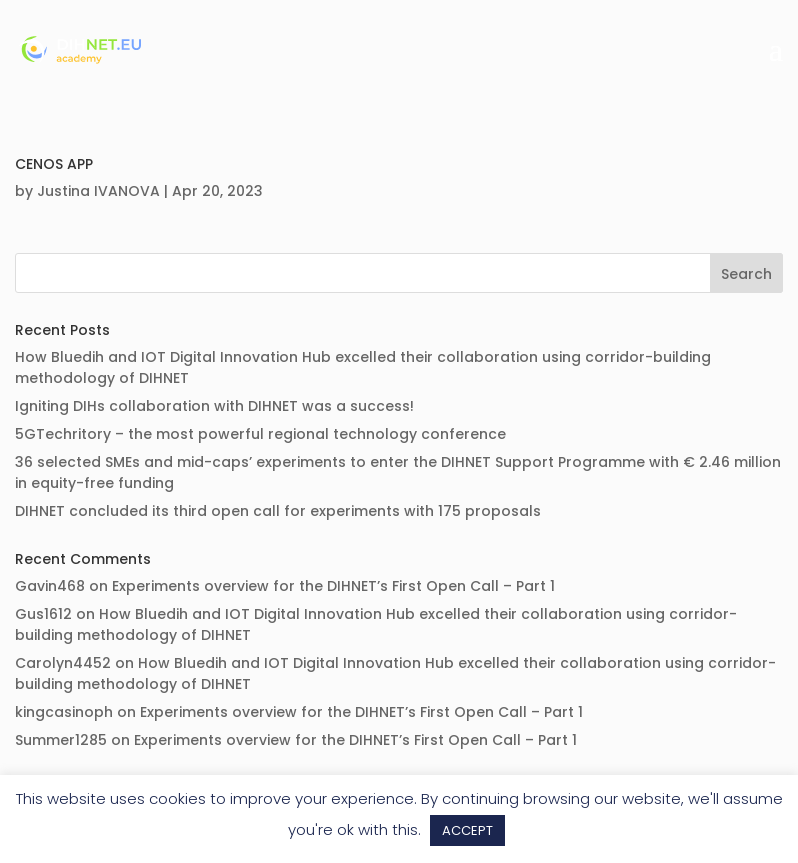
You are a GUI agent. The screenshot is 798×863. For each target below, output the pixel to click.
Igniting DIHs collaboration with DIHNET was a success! (214, 406)
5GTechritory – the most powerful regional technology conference (260, 434)
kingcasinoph (64, 712)
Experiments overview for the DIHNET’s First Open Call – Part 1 (333, 586)
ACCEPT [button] (467, 830)
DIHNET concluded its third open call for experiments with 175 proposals (278, 511)
